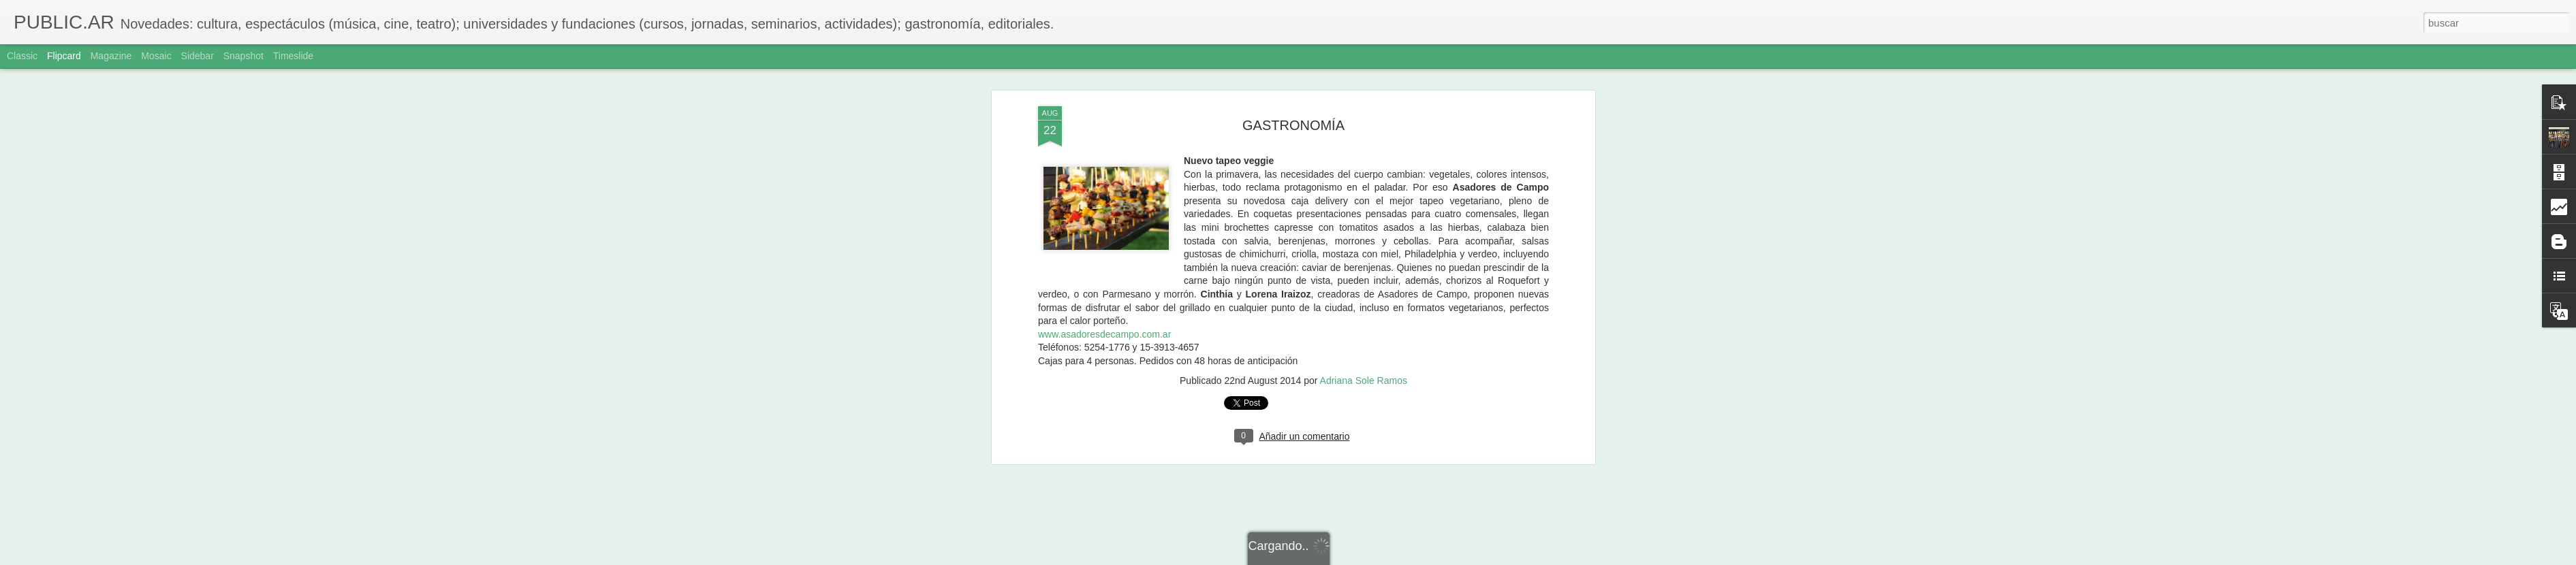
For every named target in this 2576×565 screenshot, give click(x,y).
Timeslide (293, 55)
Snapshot (243, 55)
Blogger (1340, 557)
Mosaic (156, 55)
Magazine (111, 55)
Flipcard (64, 55)
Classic (22, 55)
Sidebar (197, 55)
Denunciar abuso (1386, 557)
